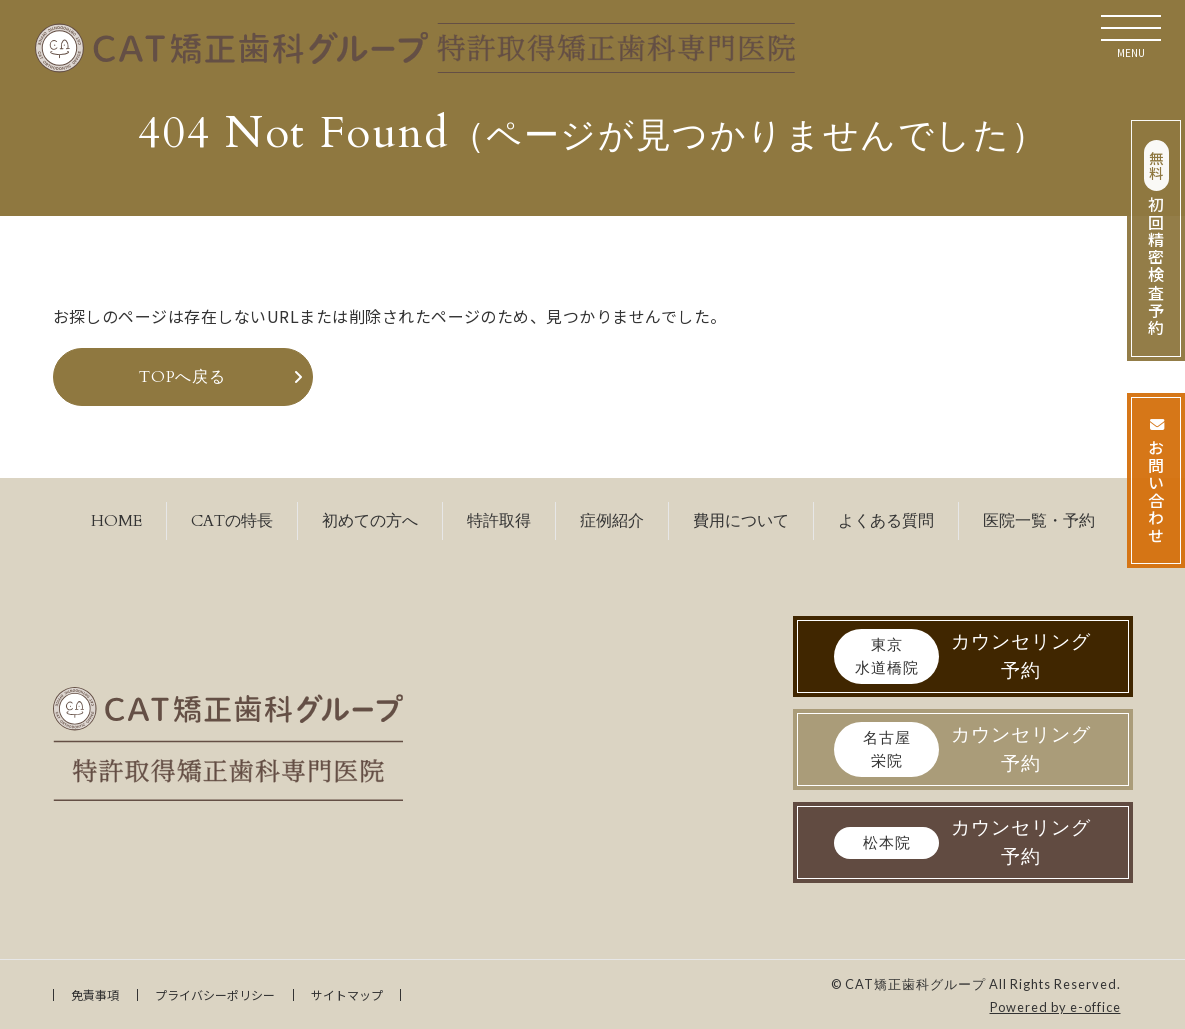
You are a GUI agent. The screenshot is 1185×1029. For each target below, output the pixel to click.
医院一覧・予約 (1039, 521)
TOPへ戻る (182, 377)
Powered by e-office (1055, 1007)
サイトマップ (347, 994)
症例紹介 (612, 521)
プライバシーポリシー (215, 994)
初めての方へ (370, 521)
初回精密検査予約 (1156, 238)
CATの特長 (232, 521)
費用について (741, 521)
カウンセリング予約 (962, 656)
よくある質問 (886, 521)
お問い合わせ (1156, 480)
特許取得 (499, 521)
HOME (116, 521)
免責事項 (95, 994)
